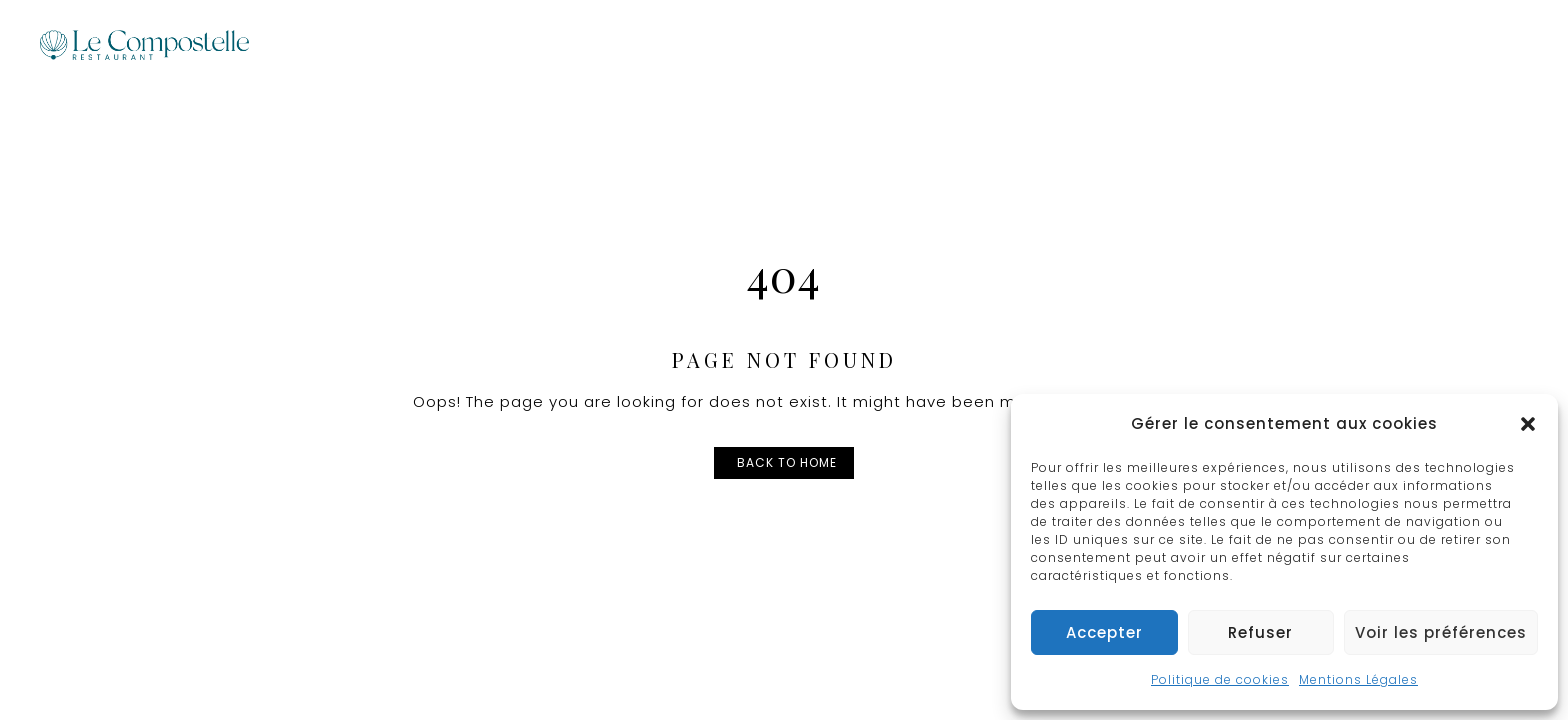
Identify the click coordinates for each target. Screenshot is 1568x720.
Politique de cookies (1220, 679)
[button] (1528, 424)
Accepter (1104, 632)
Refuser (1260, 632)
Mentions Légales (1358, 679)
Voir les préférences (1441, 632)
